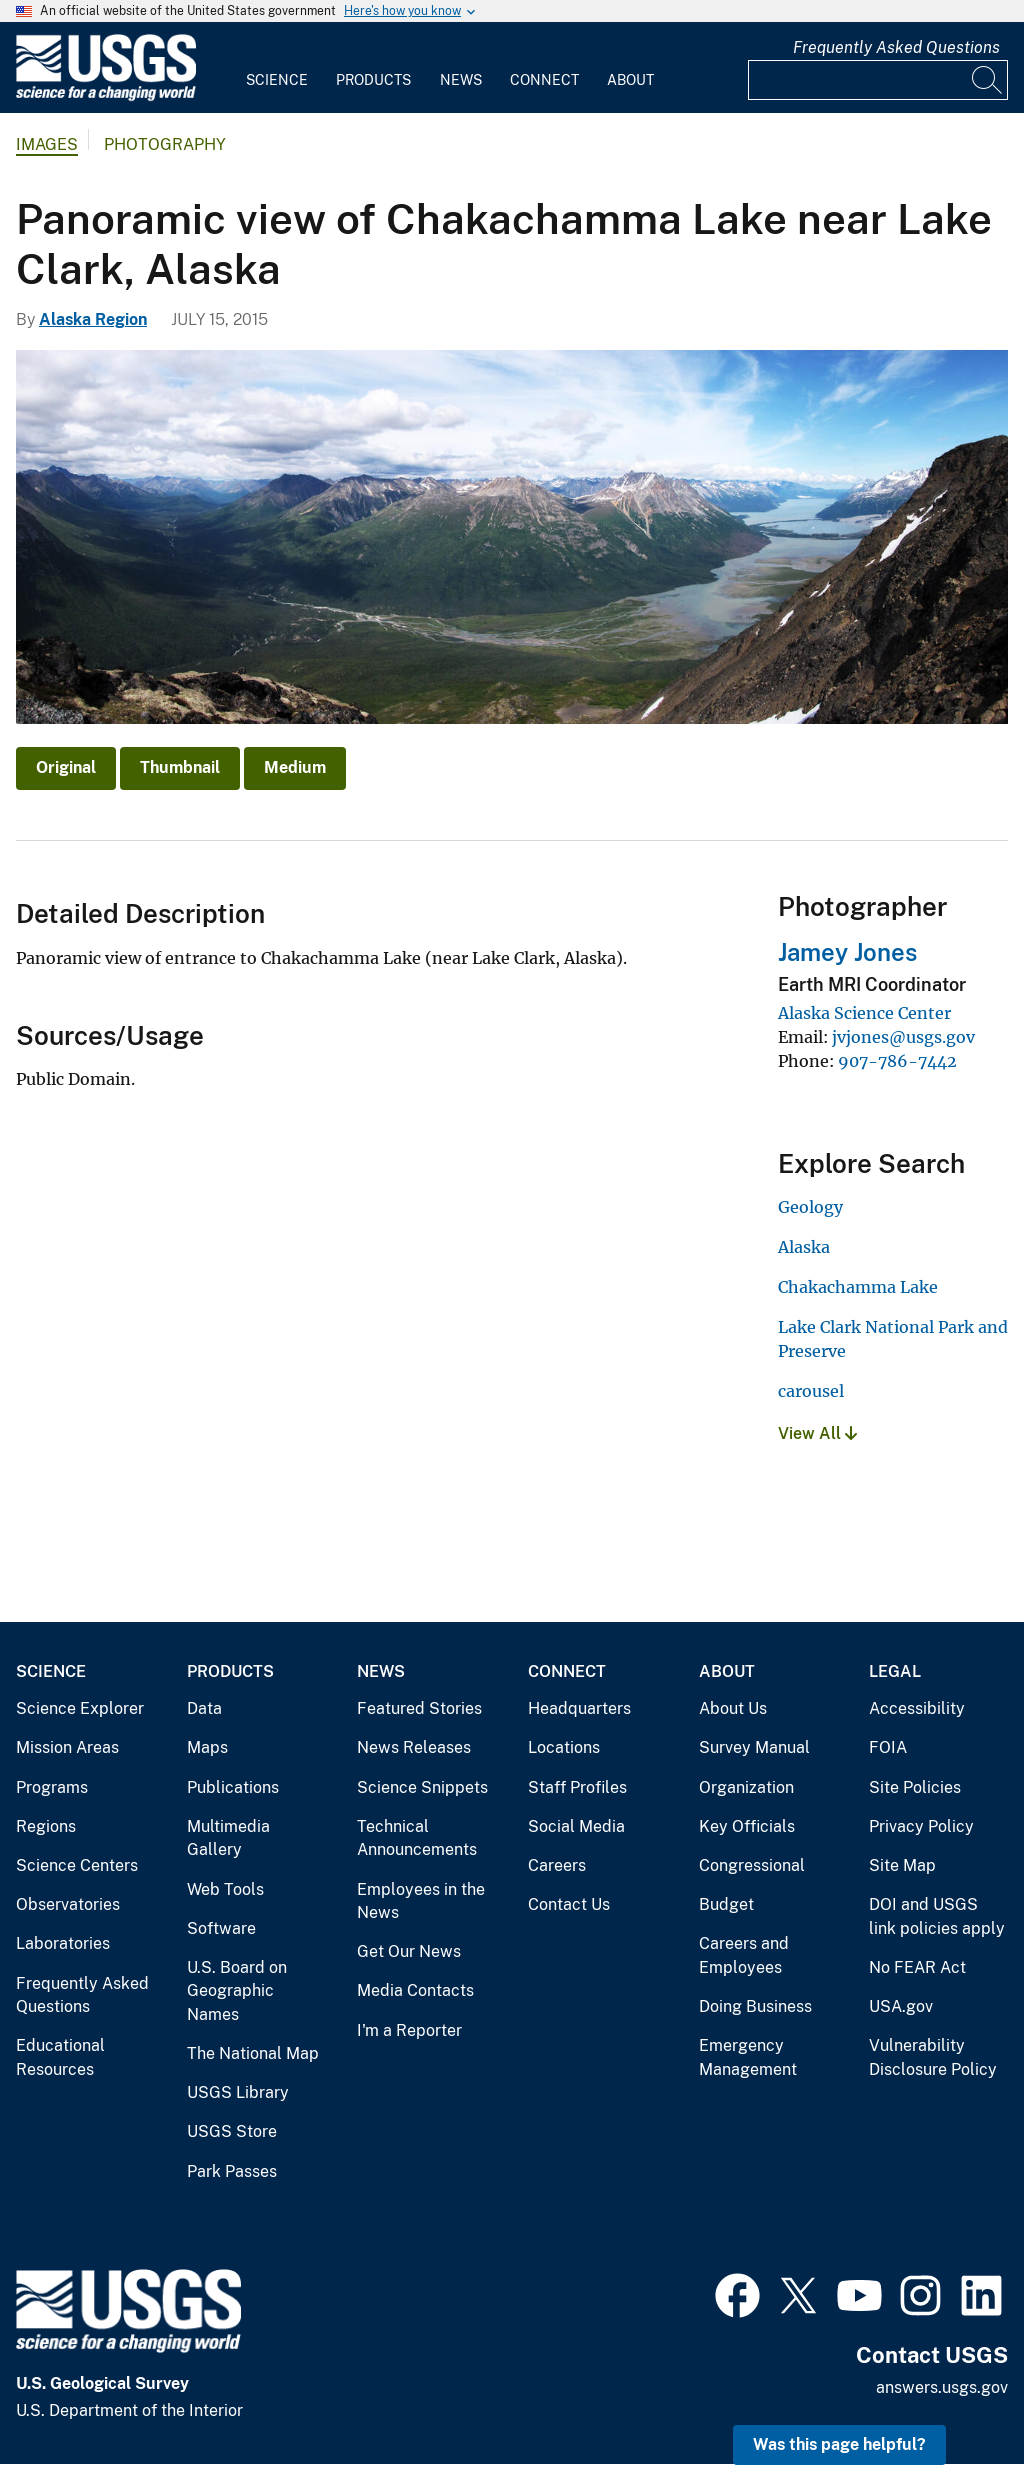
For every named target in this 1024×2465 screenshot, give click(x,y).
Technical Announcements (417, 1838)
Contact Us (569, 1904)
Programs (52, 1787)
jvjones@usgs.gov (903, 1037)
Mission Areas (67, 1747)
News (461, 80)
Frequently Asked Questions (896, 47)
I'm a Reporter (409, 2030)
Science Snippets (422, 1787)
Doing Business (755, 2006)
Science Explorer (80, 1708)
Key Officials (747, 1826)
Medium (295, 767)
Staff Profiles (577, 1787)
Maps (207, 1747)
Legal (895, 1671)
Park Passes (232, 2171)
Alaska (804, 1247)
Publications (233, 1787)
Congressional (752, 1865)
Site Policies (915, 1787)
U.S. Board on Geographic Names (237, 1991)
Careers (557, 1865)
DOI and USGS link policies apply (937, 1916)
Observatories (68, 1904)
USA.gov (901, 2006)
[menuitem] (277, 68)
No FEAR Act (917, 1967)
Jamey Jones (847, 952)
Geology (810, 1207)
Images (47, 144)
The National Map (253, 2053)
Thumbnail (180, 767)
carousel (811, 1391)
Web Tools (225, 1889)
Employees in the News (421, 1901)
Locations (564, 1747)
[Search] (988, 80)
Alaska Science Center (864, 1013)
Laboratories (63, 1943)
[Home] (106, 96)
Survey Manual (754, 1747)
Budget (726, 1904)
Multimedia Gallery (228, 1838)
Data (204, 1708)
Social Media (576, 1826)
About (630, 80)
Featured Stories (419, 1708)
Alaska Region (93, 319)
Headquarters (579, 1708)
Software (221, 1928)
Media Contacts (415, 1990)
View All (817, 1433)
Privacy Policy (921, 1826)
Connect (544, 80)
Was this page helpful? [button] (839, 2444)
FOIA (888, 1747)
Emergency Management (748, 2057)
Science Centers (77, 1865)
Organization (746, 1787)
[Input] (878, 80)
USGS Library (238, 2092)
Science (277, 80)
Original (66, 767)
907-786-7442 (897, 1061)
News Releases (414, 1747)
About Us (733, 1708)
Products (373, 80)
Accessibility (917, 1708)
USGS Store (232, 2131)
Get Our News (409, 1951)
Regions (46, 1826)
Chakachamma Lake (858, 1287)
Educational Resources (60, 2057)
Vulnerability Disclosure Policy (933, 2057)
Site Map (902, 1865)
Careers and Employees (744, 1955)
